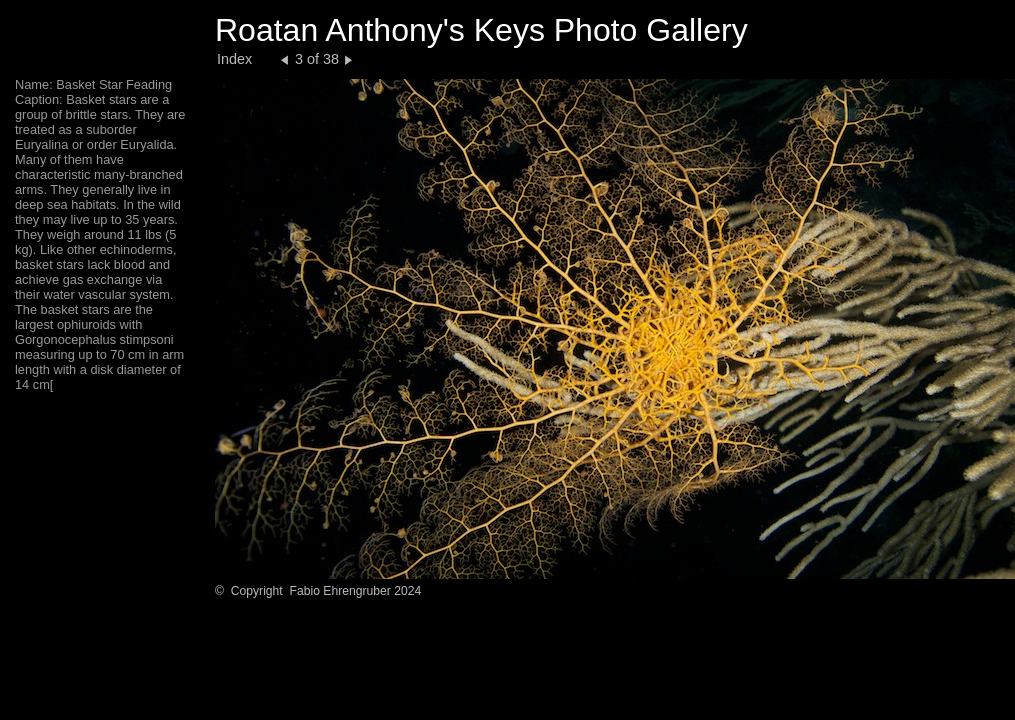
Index (234, 59)
